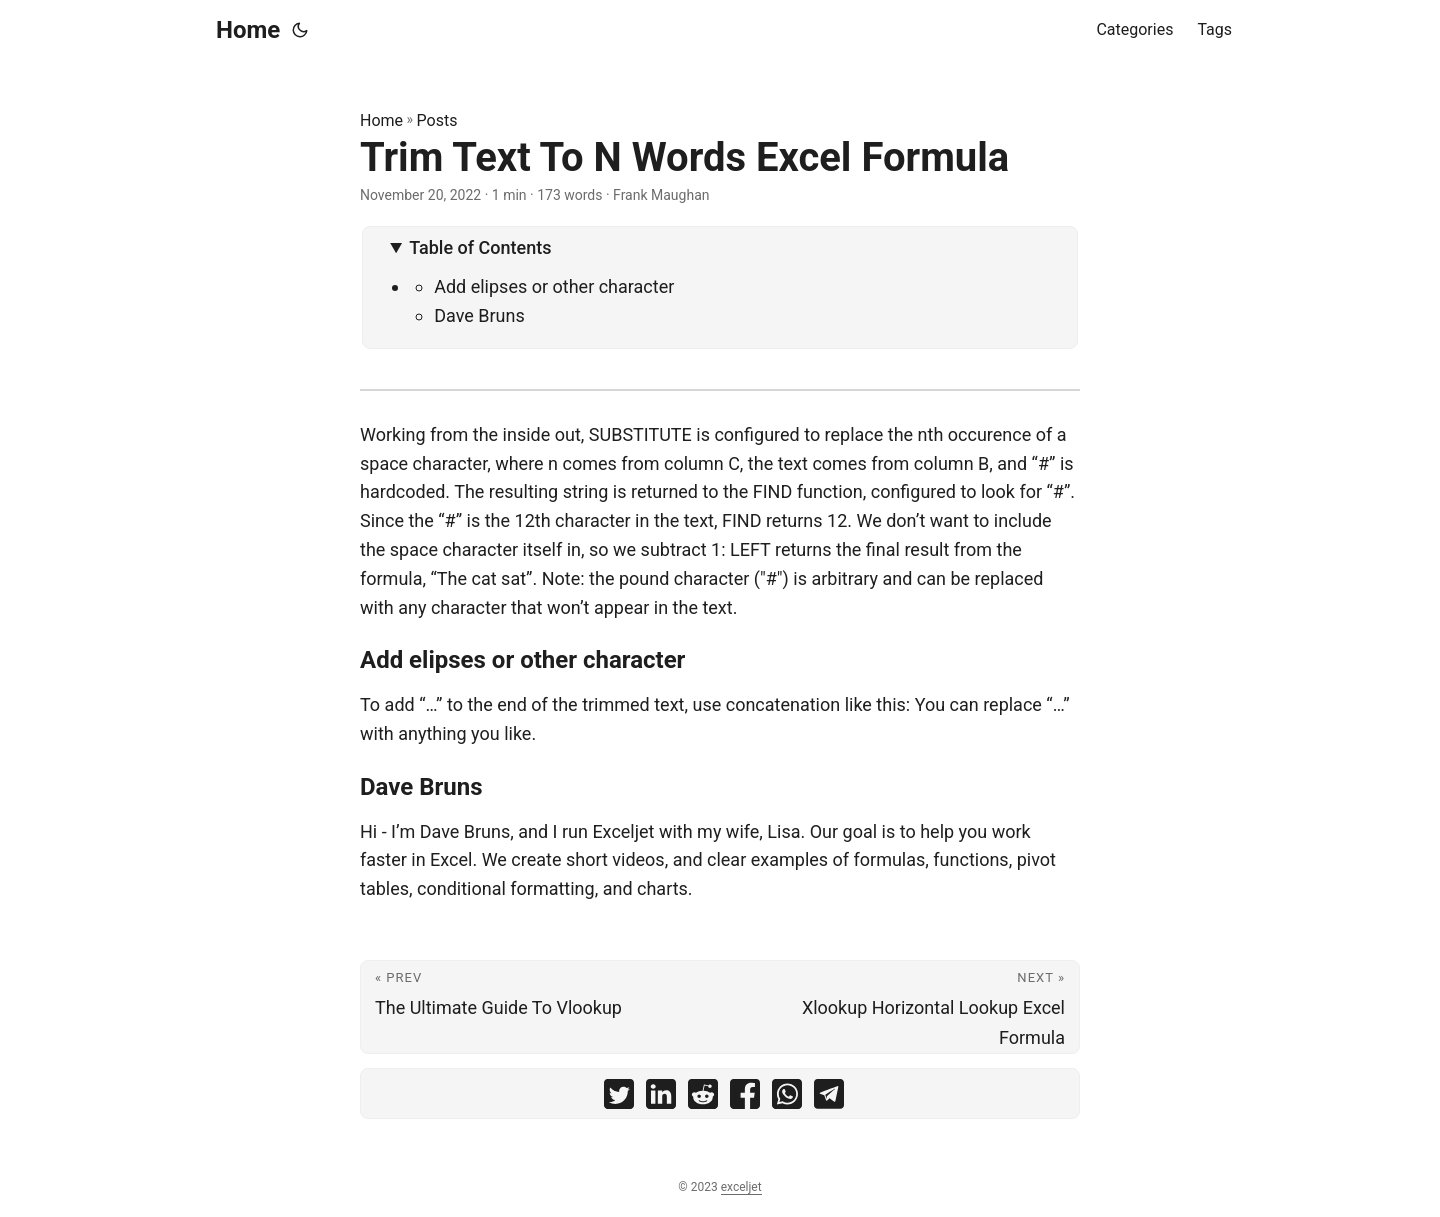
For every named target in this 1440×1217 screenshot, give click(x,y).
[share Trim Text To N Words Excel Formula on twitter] (619, 1098)
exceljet (741, 1187)
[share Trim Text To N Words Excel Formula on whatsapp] (787, 1098)
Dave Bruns (479, 315)
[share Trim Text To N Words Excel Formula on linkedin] (661, 1098)
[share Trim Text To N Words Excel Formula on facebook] (745, 1098)
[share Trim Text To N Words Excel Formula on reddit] (703, 1098)
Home (248, 30)
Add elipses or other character (554, 286)
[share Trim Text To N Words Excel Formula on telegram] (829, 1098)
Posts (437, 120)
